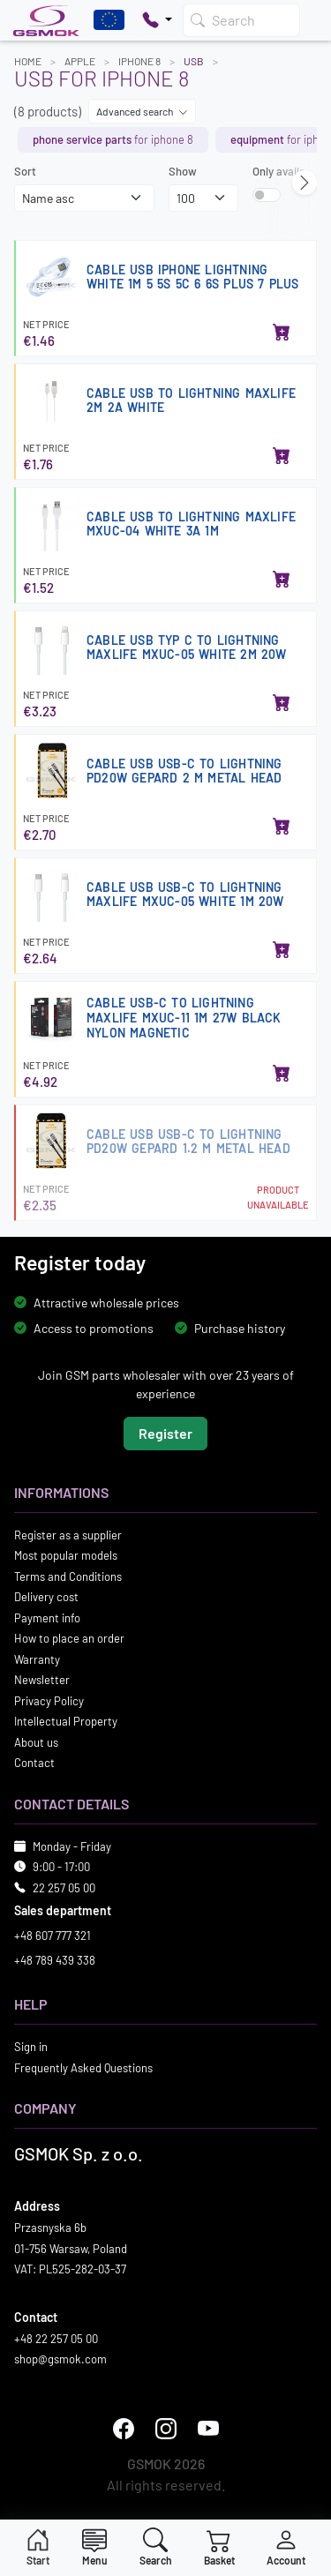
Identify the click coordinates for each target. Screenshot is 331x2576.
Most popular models (65, 1555)
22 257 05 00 (64, 1887)
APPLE (79, 61)
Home (27, 61)
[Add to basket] (281, 333)
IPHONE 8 (139, 61)
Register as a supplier (68, 1534)
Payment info (47, 1617)
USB (194, 61)
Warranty (37, 1658)
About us (36, 1741)
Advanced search (142, 111)
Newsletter (42, 1680)
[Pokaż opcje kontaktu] (157, 20)
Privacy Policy (49, 1700)
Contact (34, 1763)
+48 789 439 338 (54, 1959)
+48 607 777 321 (52, 1935)
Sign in (31, 2047)
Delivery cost (46, 1597)
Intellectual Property (65, 1721)
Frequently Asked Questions (83, 2067)
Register (165, 1432)
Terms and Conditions (68, 1576)
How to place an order (69, 1638)
